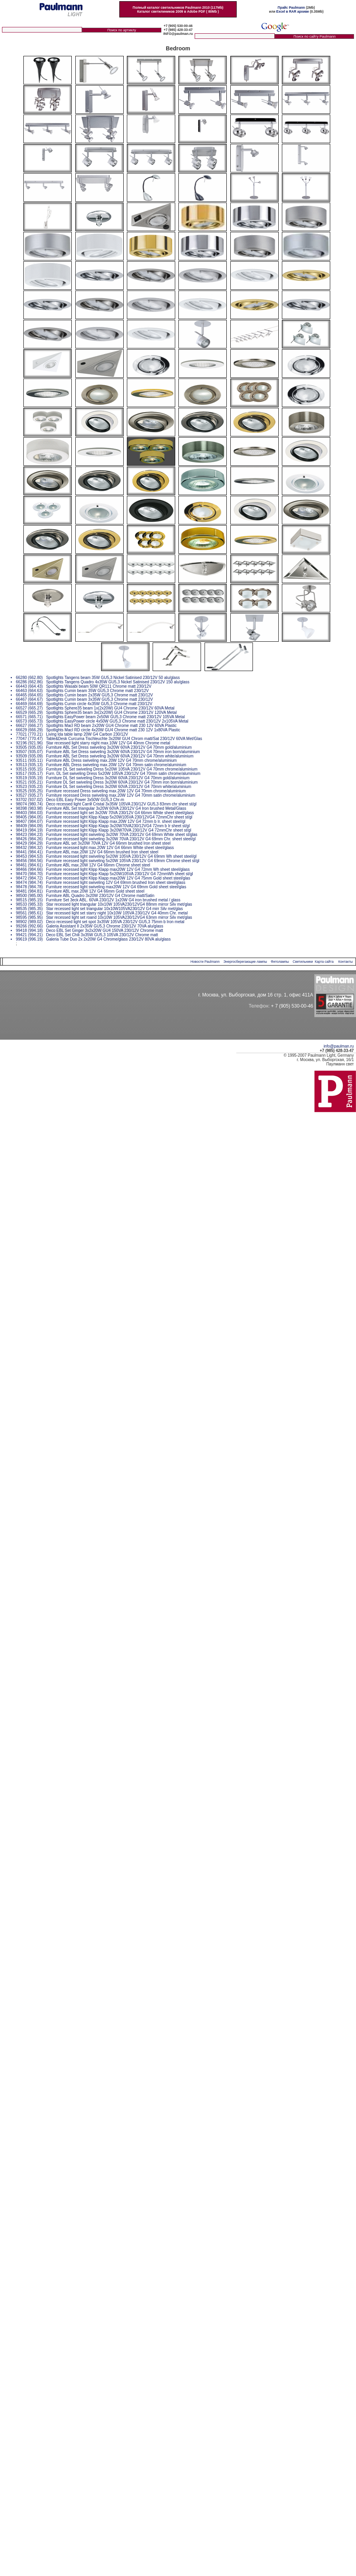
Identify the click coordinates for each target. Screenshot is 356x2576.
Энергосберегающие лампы (245, 962)
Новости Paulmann (205, 962)
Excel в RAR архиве (292, 11)
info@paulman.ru (338, 1046)
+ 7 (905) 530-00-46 (292, 1006)
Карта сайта (324, 962)
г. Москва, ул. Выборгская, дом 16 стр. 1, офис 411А (255, 995)
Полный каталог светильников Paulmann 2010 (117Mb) (178, 8)
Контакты (345, 962)
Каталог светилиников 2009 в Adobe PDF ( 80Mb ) (178, 11)
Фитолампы (280, 962)
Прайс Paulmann (291, 8)
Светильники (303, 962)
